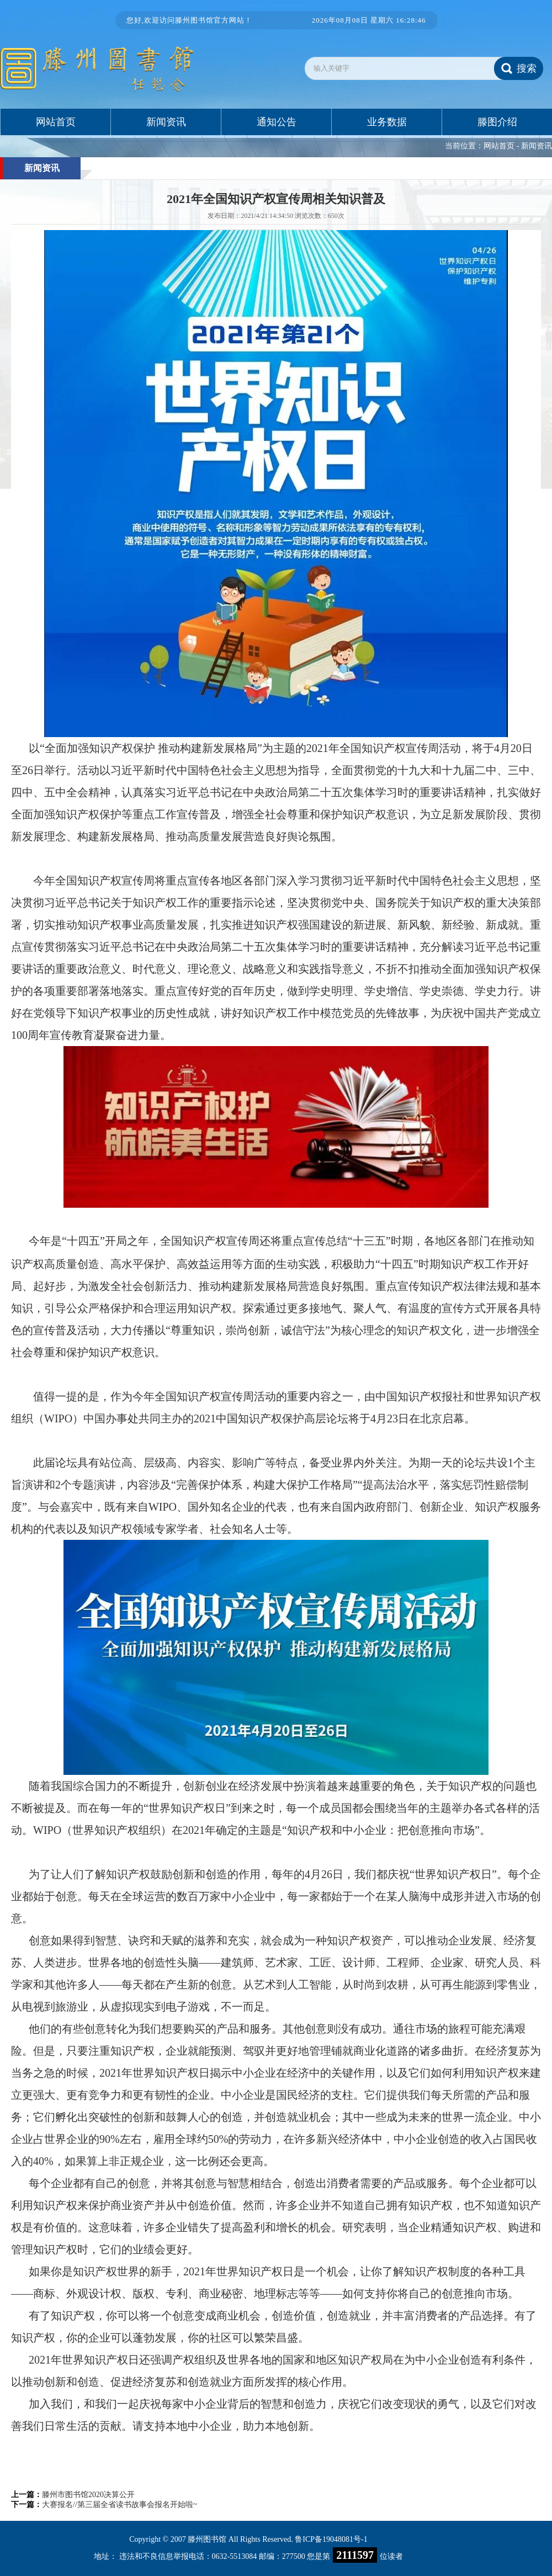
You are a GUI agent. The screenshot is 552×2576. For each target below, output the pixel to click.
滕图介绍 (497, 121)
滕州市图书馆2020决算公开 (88, 2494)
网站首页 (56, 121)
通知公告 (276, 121)
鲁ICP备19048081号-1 (331, 2539)
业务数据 (387, 121)
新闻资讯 (166, 121)
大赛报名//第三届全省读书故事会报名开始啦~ (119, 2504)
